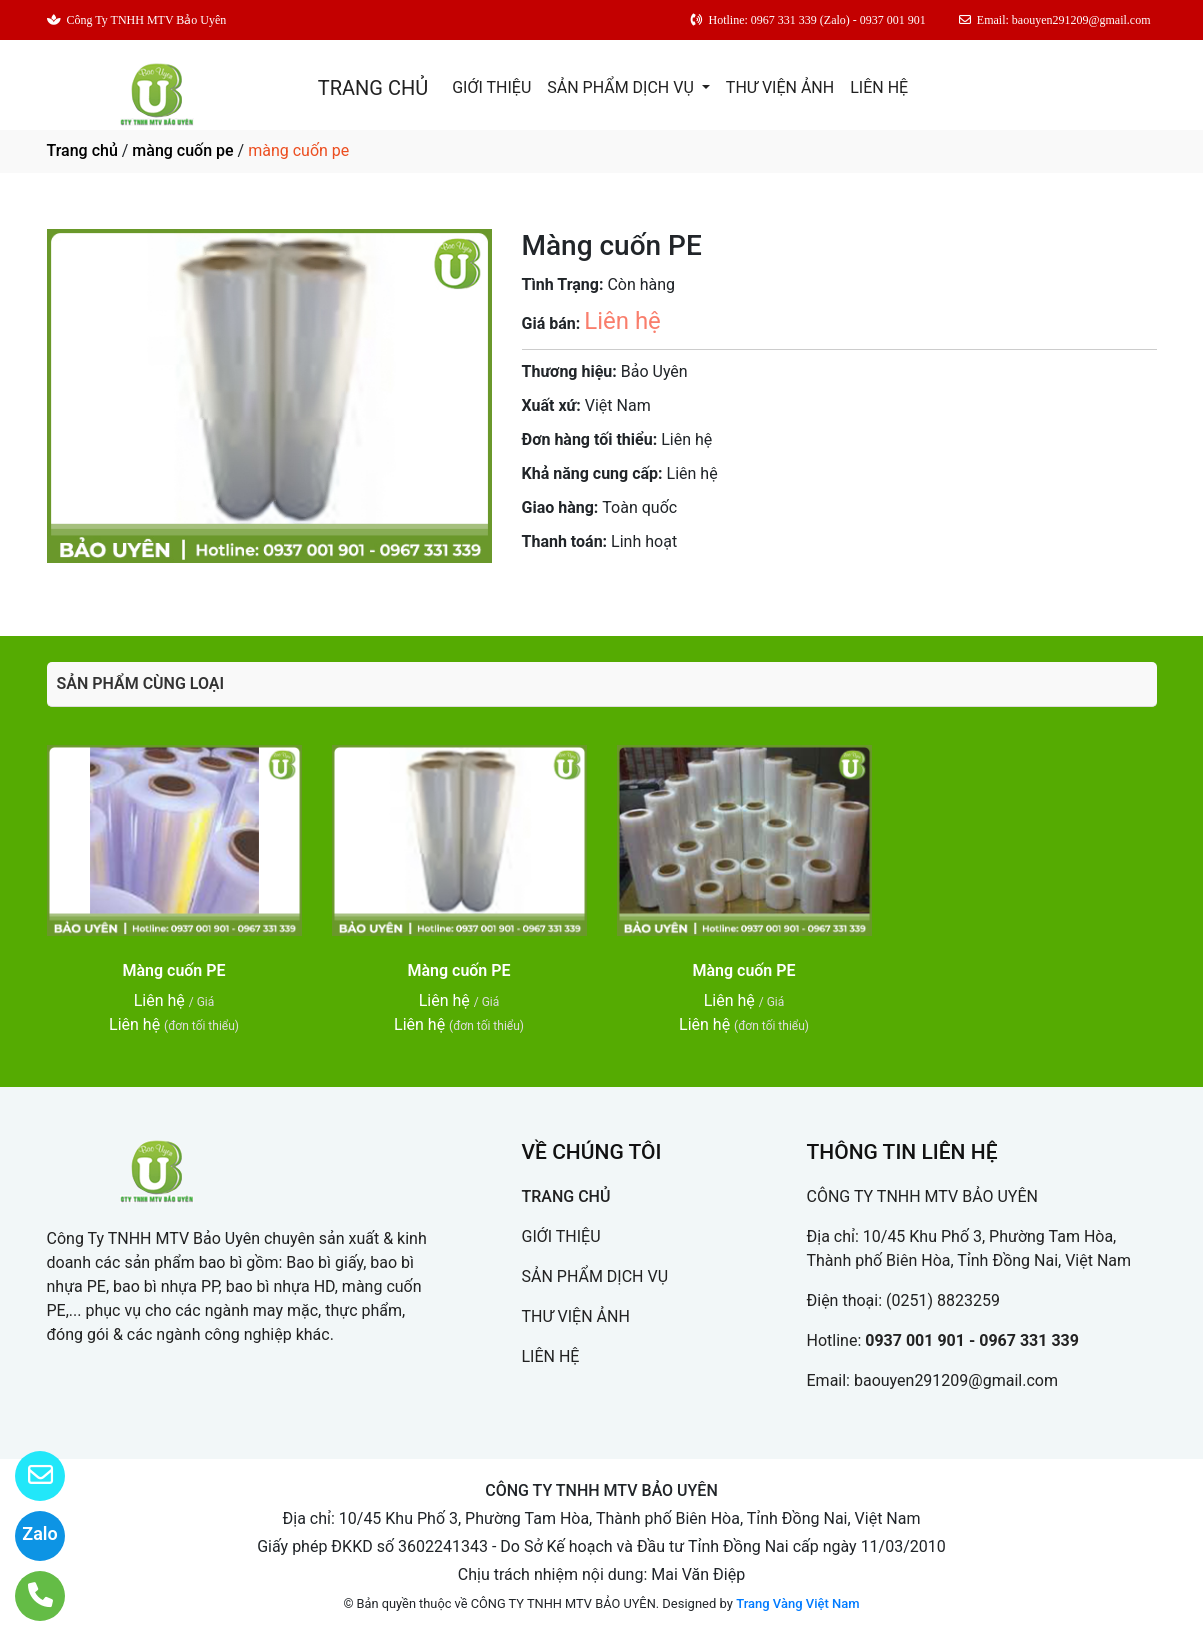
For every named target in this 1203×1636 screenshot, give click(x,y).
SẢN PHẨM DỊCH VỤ (622, 87)
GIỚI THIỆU (491, 87)
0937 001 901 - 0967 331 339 (972, 1340)
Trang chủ (82, 150)
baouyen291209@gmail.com (956, 1380)
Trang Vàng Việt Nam (797, 1603)
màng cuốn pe (182, 150)
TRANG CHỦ (373, 88)
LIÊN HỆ (879, 87)
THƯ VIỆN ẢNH (780, 87)
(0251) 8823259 (943, 1300)
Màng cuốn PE (173, 970)
